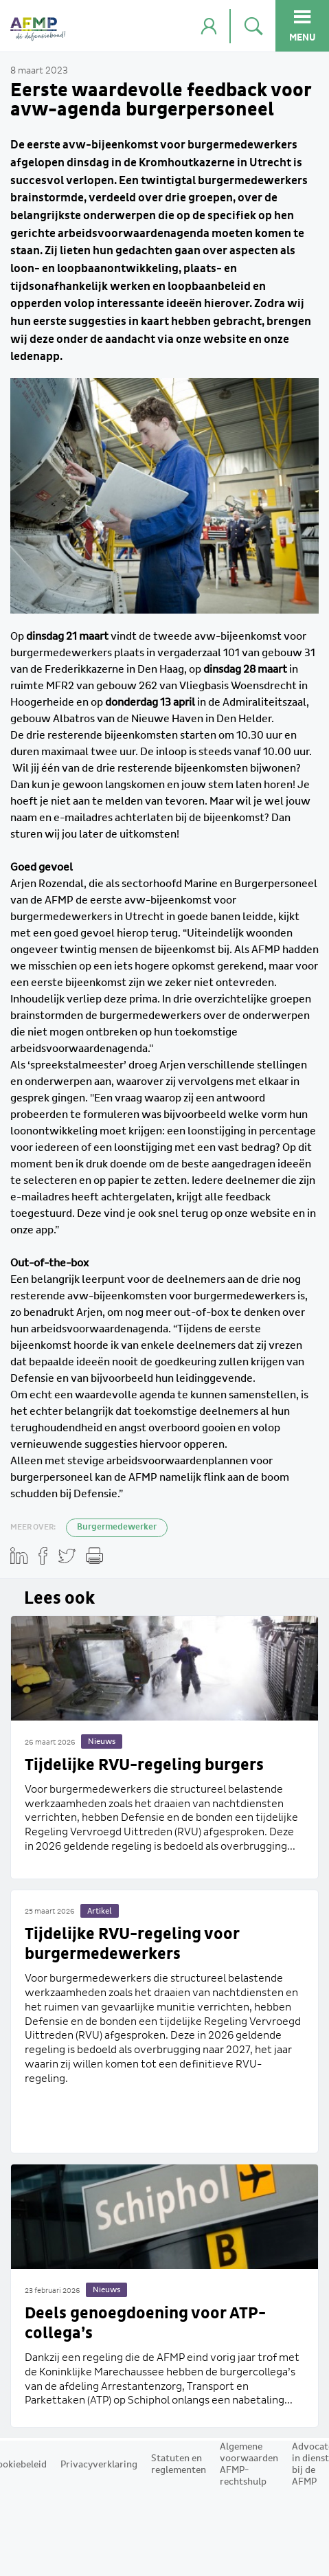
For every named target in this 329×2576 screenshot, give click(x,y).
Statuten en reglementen (178, 2464)
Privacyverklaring (98, 2464)
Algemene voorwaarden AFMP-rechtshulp (249, 2464)
